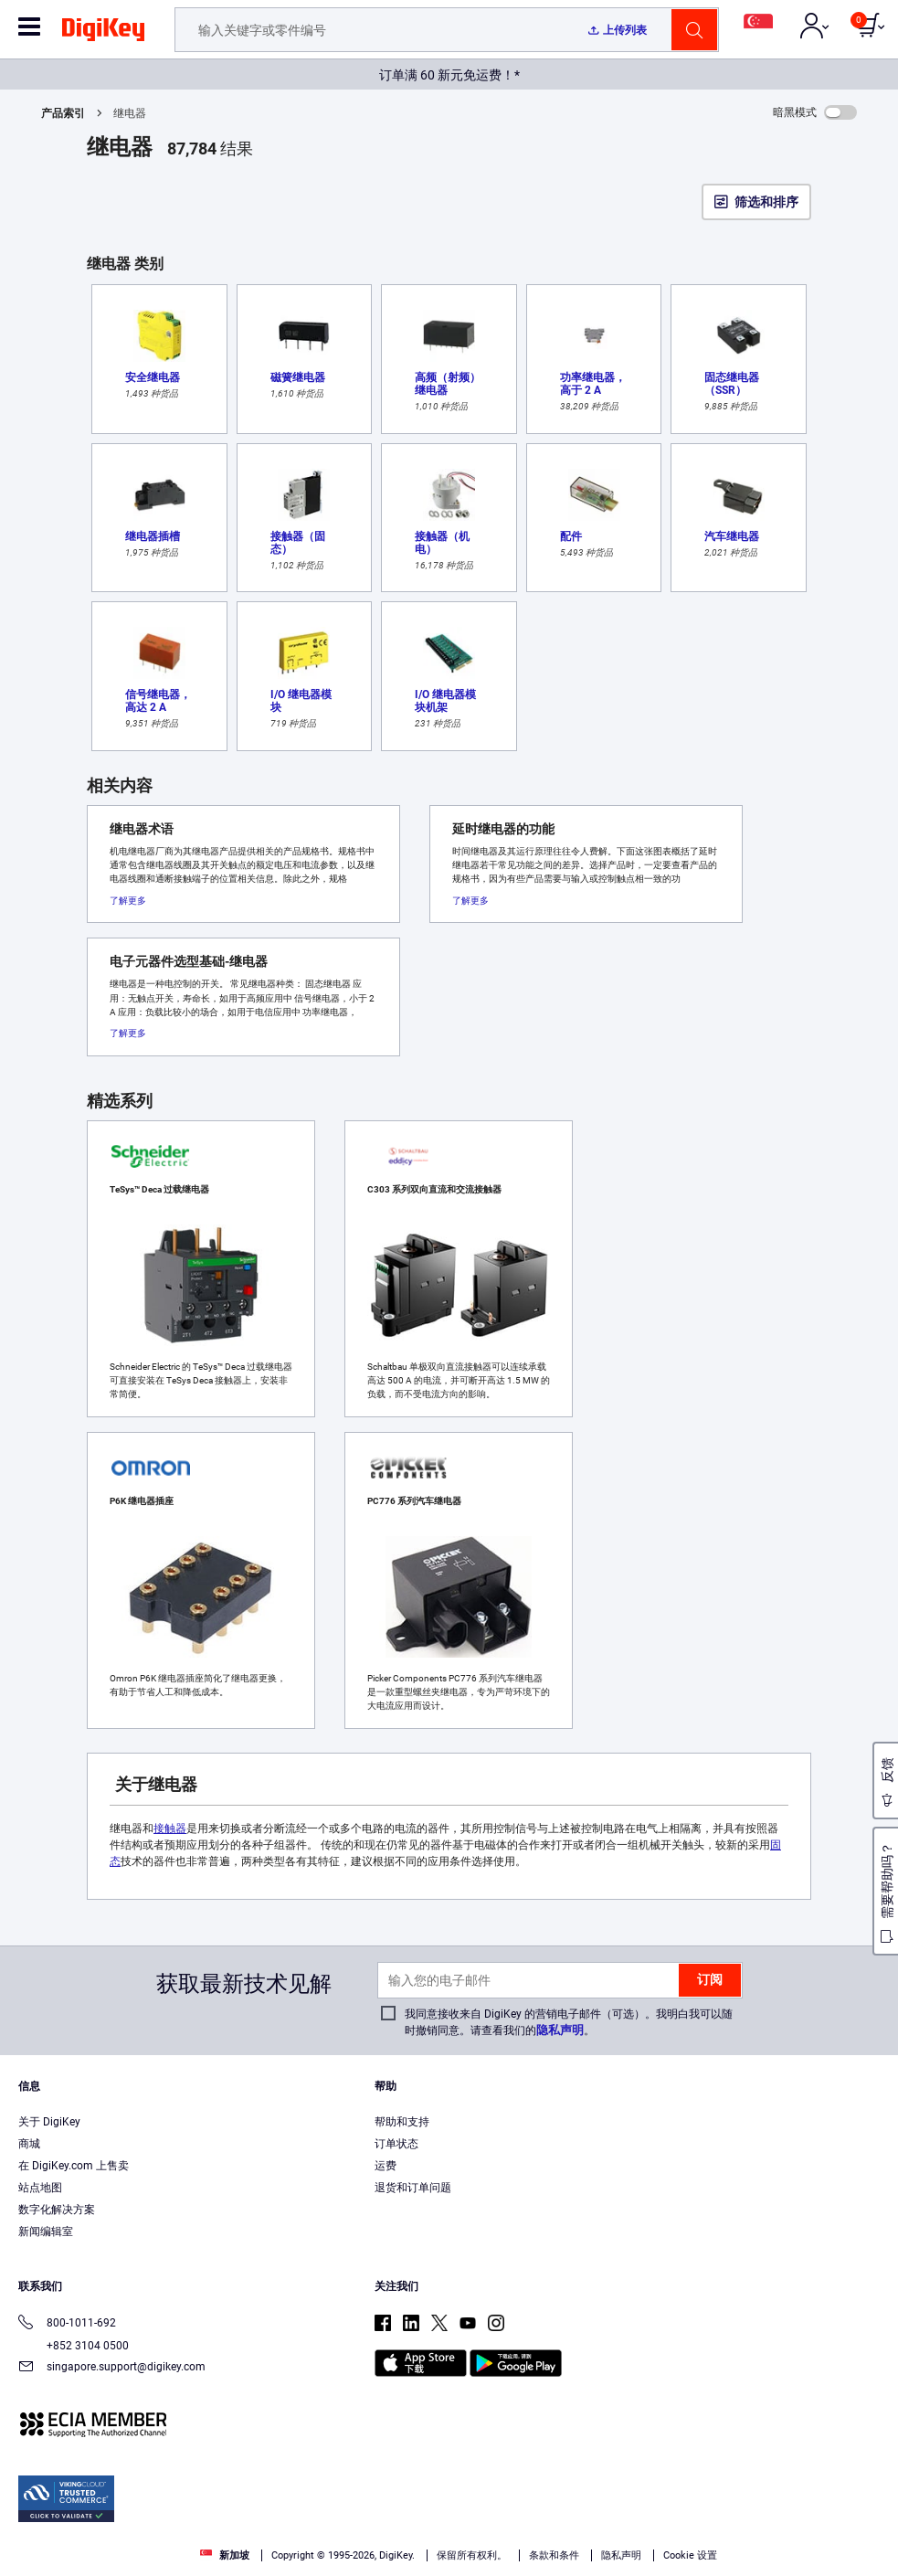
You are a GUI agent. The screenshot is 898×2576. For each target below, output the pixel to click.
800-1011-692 (67, 2324)
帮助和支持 (402, 2121)
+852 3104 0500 (73, 2345)
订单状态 (396, 2143)
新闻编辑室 (45, 2231)
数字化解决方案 (56, 2209)
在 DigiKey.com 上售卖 (73, 2165)
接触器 (169, 1828)
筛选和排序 (766, 202)
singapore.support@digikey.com (112, 2368)
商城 (29, 2143)
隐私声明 (560, 2030)
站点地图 (40, 2187)
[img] (103, 33)
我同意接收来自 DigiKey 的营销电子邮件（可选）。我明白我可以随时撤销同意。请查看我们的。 (569, 2022)
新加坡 (224, 2555)
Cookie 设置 (690, 2555)
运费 (385, 2165)
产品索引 (63, 113)
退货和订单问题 (413, 2187)
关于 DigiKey (49, 2121)
